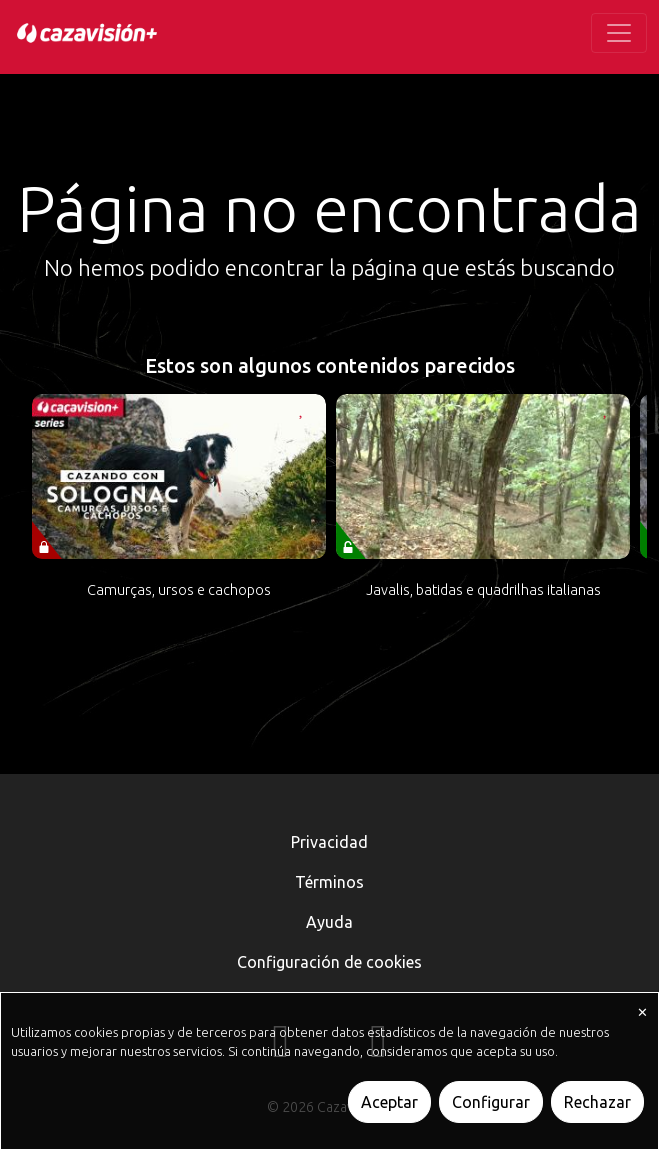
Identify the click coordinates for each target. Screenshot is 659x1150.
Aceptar (389, 1102)
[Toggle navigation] (619, 33)
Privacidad (329, 842)
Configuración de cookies (329, 962)
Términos (329, 882)
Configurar (491, 1102)
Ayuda (329, 922)
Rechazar (597, 1102)
